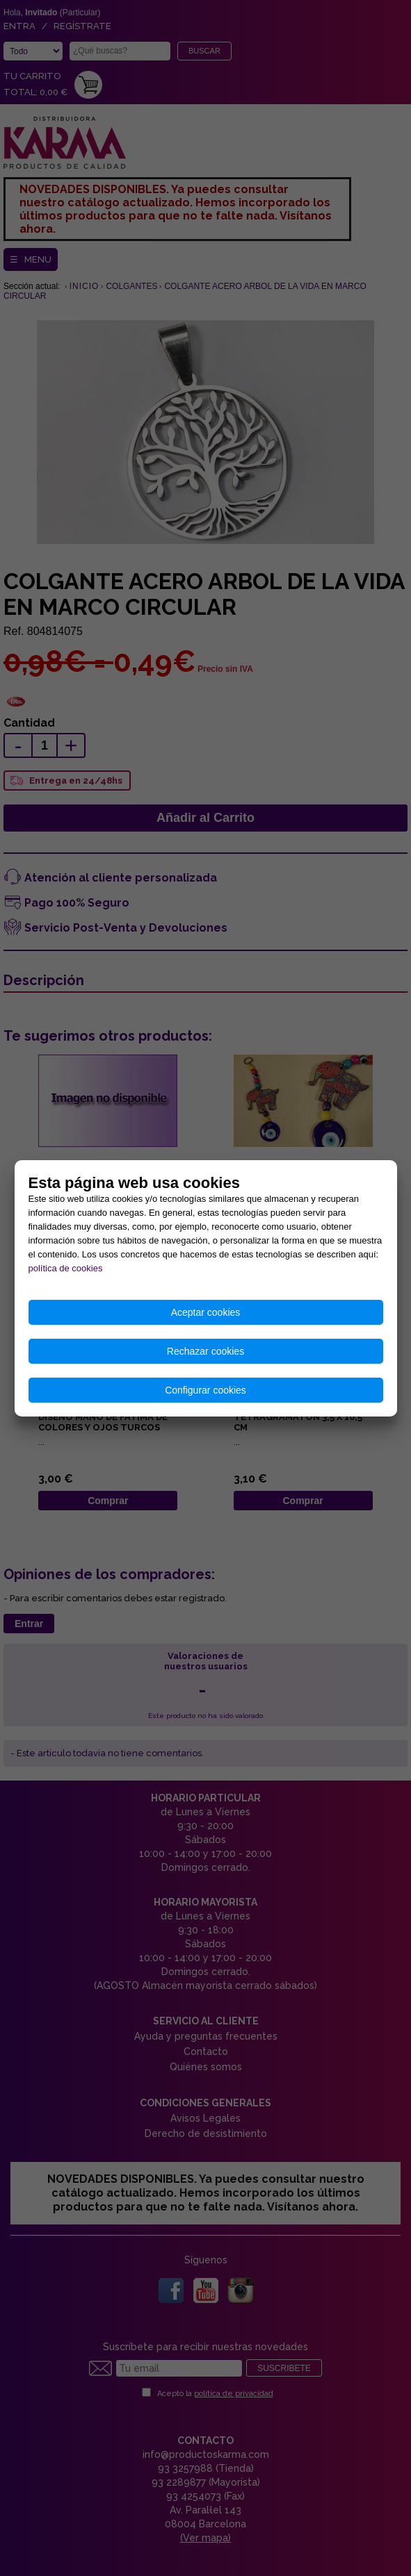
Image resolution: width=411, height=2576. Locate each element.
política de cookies (66, 1268)
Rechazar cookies (205, 1351)
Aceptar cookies (206, 1312)
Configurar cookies (205, 1390)
